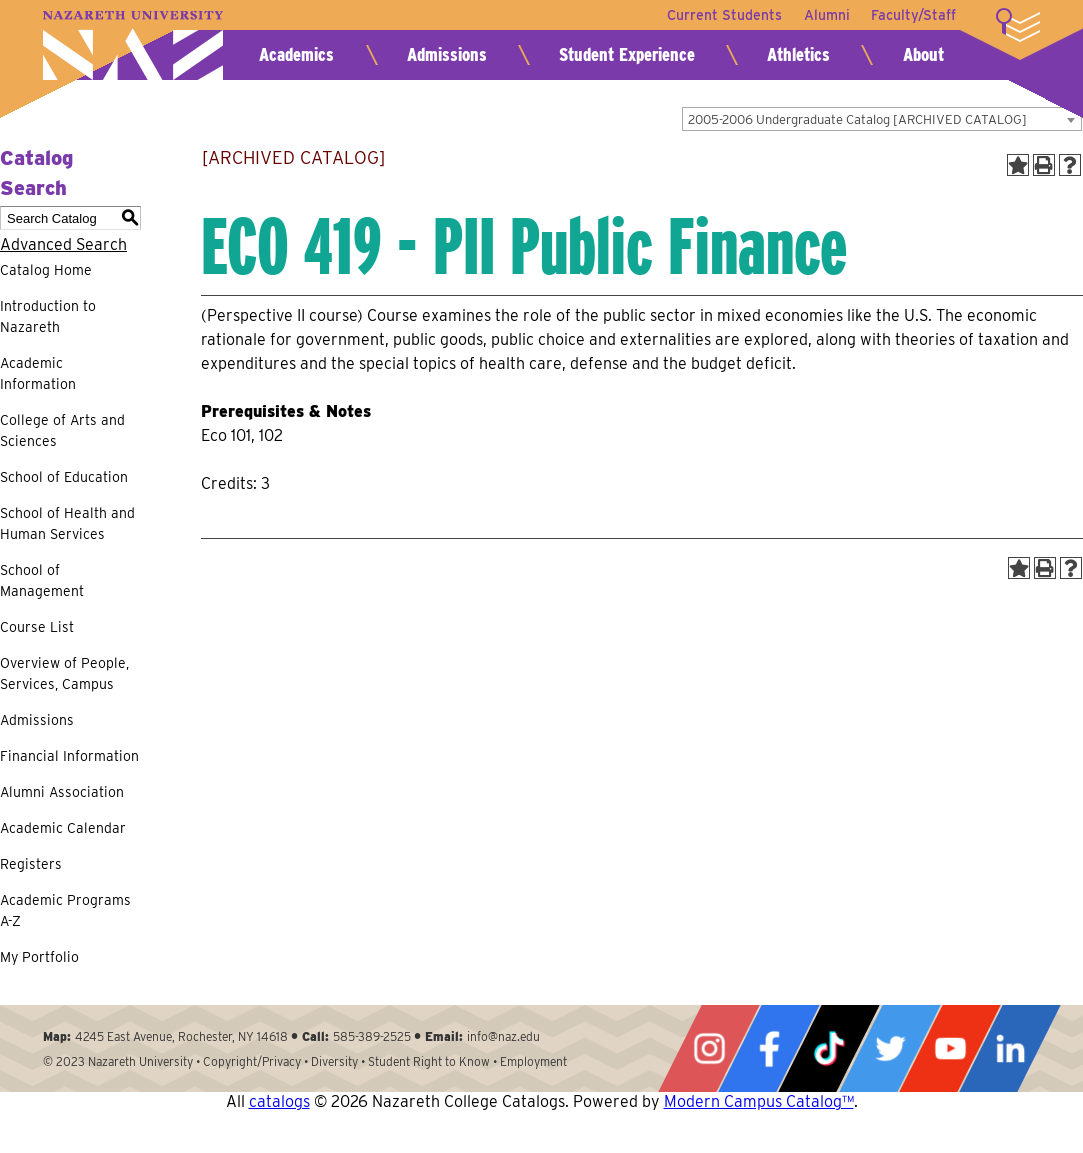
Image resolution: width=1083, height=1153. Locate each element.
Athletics (798, 54)
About (923, 54)
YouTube (950, 1048)
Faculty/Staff (913, 15)
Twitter (890, 1048)
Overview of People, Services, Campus (64, 673)
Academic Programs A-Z (65, 910)
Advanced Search (63, 244)
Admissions (447, 54)
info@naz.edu (503, 1036)
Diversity (334, 1061)
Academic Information (38, 373)
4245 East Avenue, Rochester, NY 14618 (181, 1036)
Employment (533, 1061)
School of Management (42, 580)
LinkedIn (1010, 1048)
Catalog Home (46, 270)
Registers (31, 864)
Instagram (709, 1048)
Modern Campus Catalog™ (759, 1101)
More (1018, 25)
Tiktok (829, 1048)
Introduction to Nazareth (48, 316)
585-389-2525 (372, 1036)
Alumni (824, 15)
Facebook (769, 1048)
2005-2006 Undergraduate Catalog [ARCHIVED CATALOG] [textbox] (857, 119)
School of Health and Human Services (67, 523)
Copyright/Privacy (252, 1061)
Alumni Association (62, 792)
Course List (37, 627)
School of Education (64, 477)
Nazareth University (133, 45)
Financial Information (69, 756)
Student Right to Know (429, 1061)
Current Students (719, 15)
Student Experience (627, 54)
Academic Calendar (63, 828)
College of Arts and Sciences (62, 430)
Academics (296, 54)
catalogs (279, 1101)
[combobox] (882, 119)
